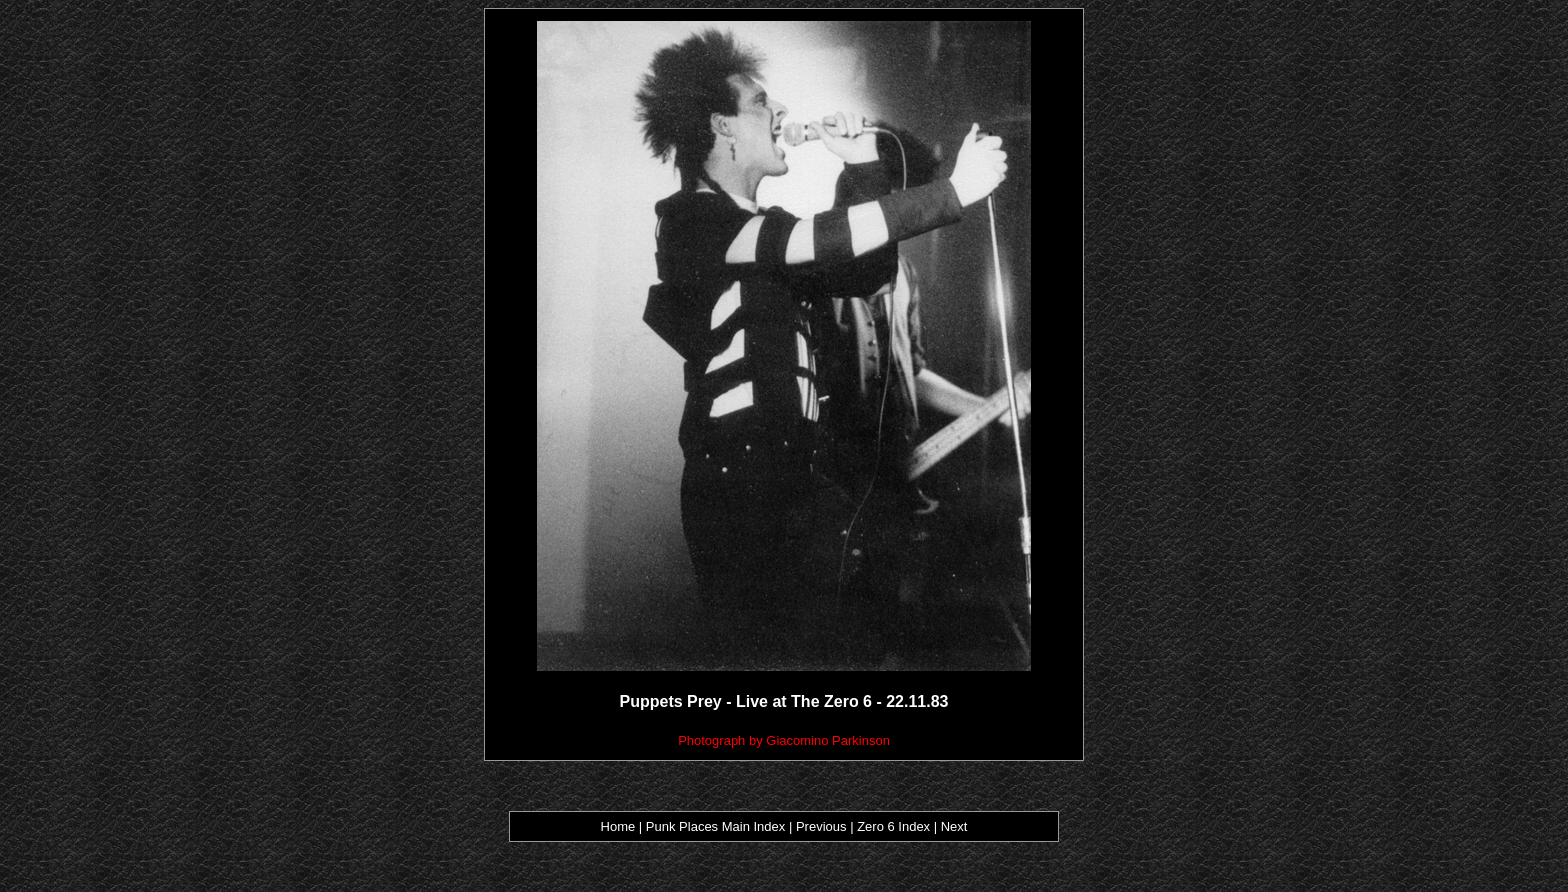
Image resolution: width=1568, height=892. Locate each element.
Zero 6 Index (893, 826)
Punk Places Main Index (715, 826)
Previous (823, 826)
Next (954, 826)
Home (618, 826)
